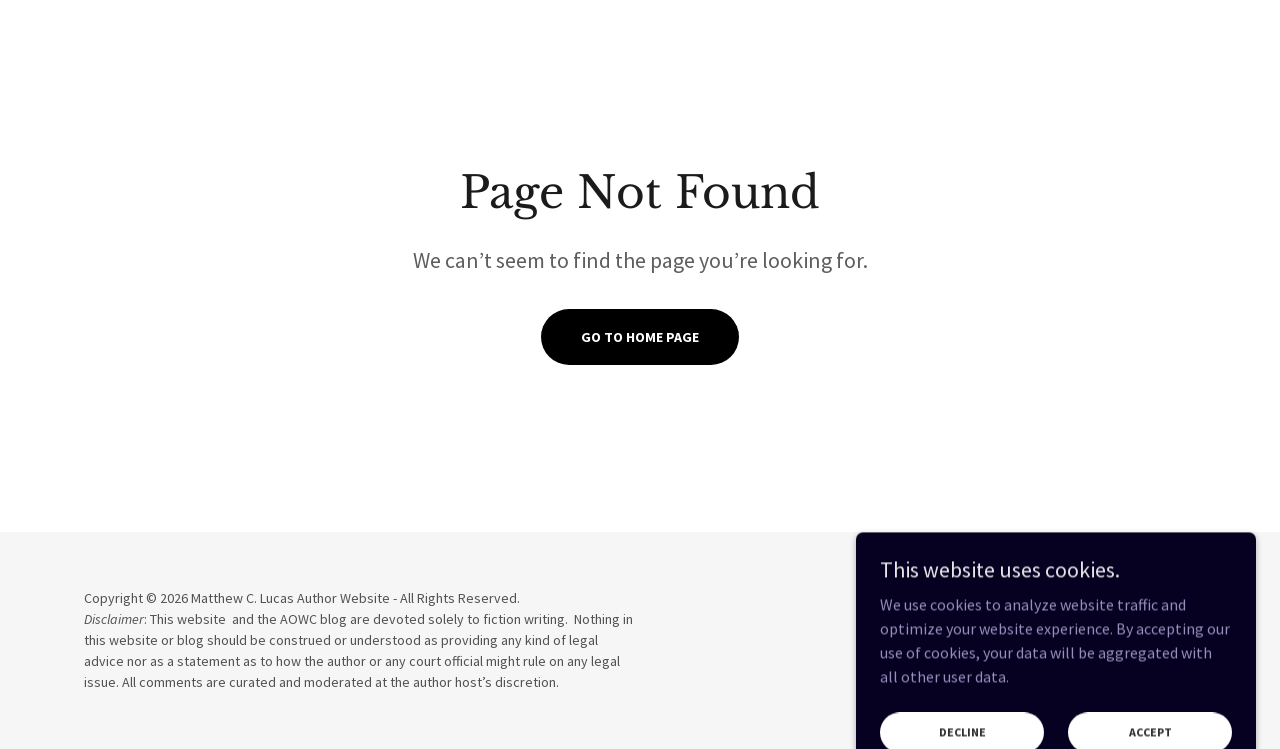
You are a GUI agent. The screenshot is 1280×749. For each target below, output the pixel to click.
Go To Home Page (640, 337)
